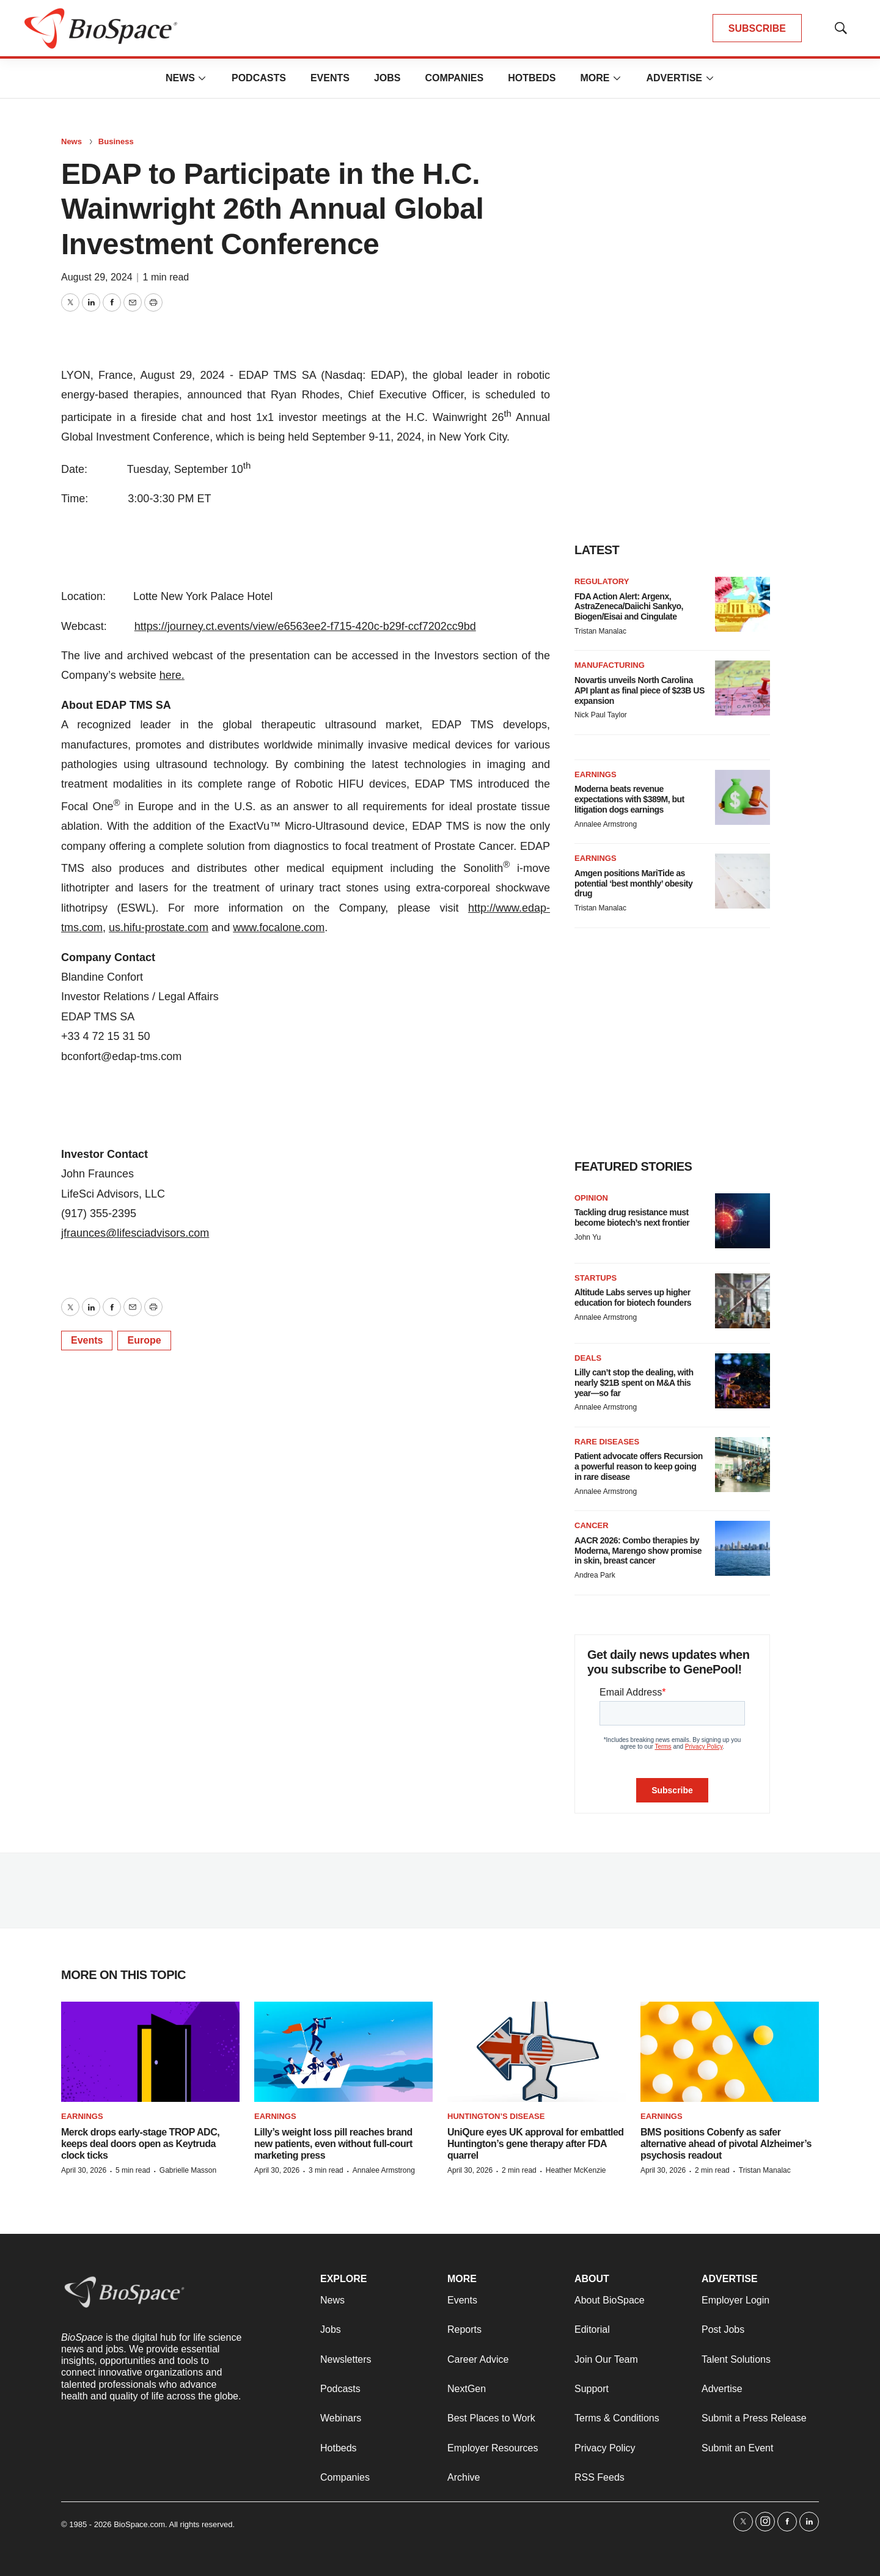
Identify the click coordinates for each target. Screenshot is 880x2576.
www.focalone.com (278, 927)
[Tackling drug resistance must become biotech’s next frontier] (742, 1220)
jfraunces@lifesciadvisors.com (135, 1233)
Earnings (595, 774)
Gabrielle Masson (188, 2170)
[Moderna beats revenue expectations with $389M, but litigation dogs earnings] (742, 797)
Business (116, 141)
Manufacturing (609, 665)
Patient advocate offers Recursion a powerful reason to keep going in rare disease (638, 1466)
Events (330, 78)
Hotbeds (532, 78)
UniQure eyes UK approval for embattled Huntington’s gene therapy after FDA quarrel (535, 2144)
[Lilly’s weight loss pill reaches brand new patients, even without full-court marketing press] (343, 2052)
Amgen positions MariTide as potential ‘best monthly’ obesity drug (633, 883)
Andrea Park (594, 1575)
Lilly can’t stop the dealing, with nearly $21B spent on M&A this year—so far (634, 1382)
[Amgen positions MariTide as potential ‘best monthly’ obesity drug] (742, 881)
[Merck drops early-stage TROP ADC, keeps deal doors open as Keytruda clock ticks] (150, 2052)
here (171, 675)
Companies (454, 78)
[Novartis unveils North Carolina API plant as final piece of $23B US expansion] (742, 687)
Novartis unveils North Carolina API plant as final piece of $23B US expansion (639, 690)
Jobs (387, 78)
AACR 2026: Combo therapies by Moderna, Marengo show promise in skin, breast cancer (638, 1550)
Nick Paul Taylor (600, 715)
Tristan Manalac (600, 631)
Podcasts (259, 78)
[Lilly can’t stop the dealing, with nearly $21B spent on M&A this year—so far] (742, 1380)
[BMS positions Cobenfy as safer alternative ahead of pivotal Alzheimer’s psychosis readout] (729, 2052)
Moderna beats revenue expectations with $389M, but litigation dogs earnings (629, 799)
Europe (144, 1340)
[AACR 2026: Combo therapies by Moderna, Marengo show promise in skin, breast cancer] (742, 1548)
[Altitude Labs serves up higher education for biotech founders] (742, 1300)
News (180, 78)
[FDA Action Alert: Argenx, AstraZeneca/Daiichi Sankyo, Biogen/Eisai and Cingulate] (742, 604)
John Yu (587, 1237)
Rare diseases (606, 1441)
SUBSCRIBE (757, 28)
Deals (587, 1358)
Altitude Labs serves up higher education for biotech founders (632, 1297)
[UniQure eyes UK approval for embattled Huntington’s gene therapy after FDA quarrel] (536, 2052)
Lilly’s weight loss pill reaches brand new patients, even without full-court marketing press (333, 2144)
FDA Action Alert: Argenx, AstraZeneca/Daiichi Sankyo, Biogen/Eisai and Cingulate (628, 606)
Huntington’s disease (495, 2116)
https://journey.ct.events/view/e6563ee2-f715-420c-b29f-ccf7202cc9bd (305, 626)
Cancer (591, 1525)
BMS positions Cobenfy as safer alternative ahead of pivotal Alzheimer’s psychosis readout (726, 2144)
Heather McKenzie (576, 2170)
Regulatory (601, 581)
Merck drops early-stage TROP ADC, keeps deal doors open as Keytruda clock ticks (140, 2144)
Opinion (591, 1197)
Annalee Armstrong (605, 824)
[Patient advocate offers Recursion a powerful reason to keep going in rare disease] (742, 1464)
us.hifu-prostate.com (158, 927)
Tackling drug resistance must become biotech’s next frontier (631, 1217)
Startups (595, 1278)
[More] (202, 78)
